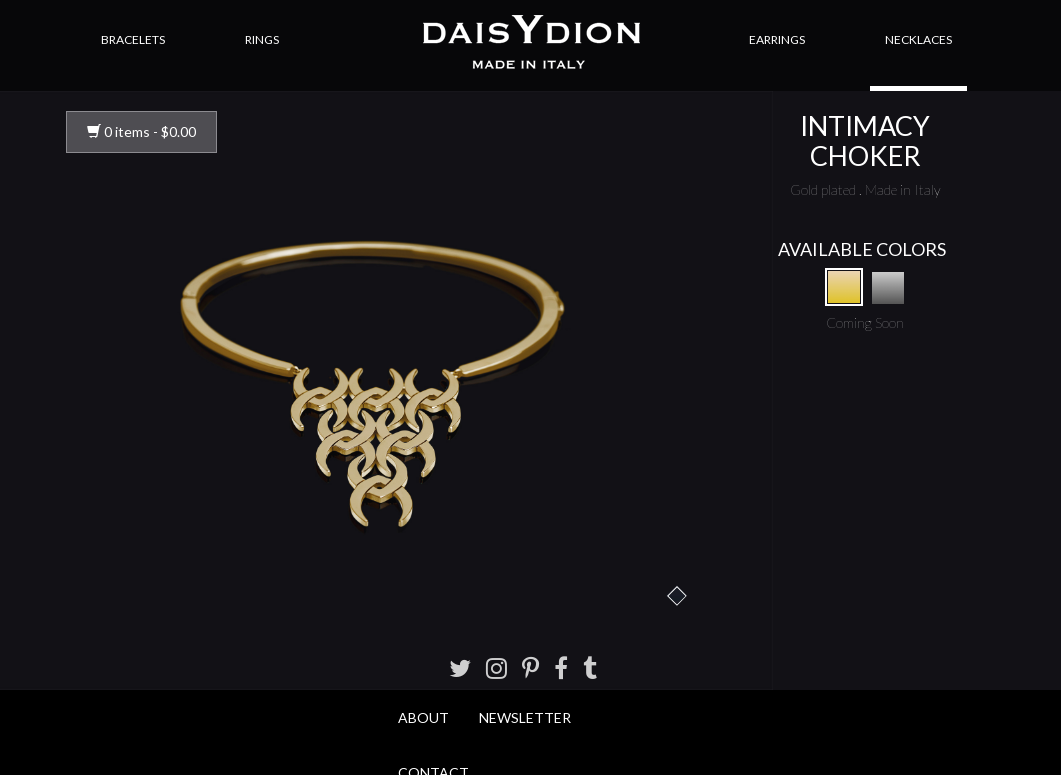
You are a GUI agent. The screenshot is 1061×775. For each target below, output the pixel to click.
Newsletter (525, 717)
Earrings (777, 39)
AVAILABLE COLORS (862, 249)
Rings (262, 39)
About (423, 717)
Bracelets (133, 39)
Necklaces (918, 39)
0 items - (141, 131)
